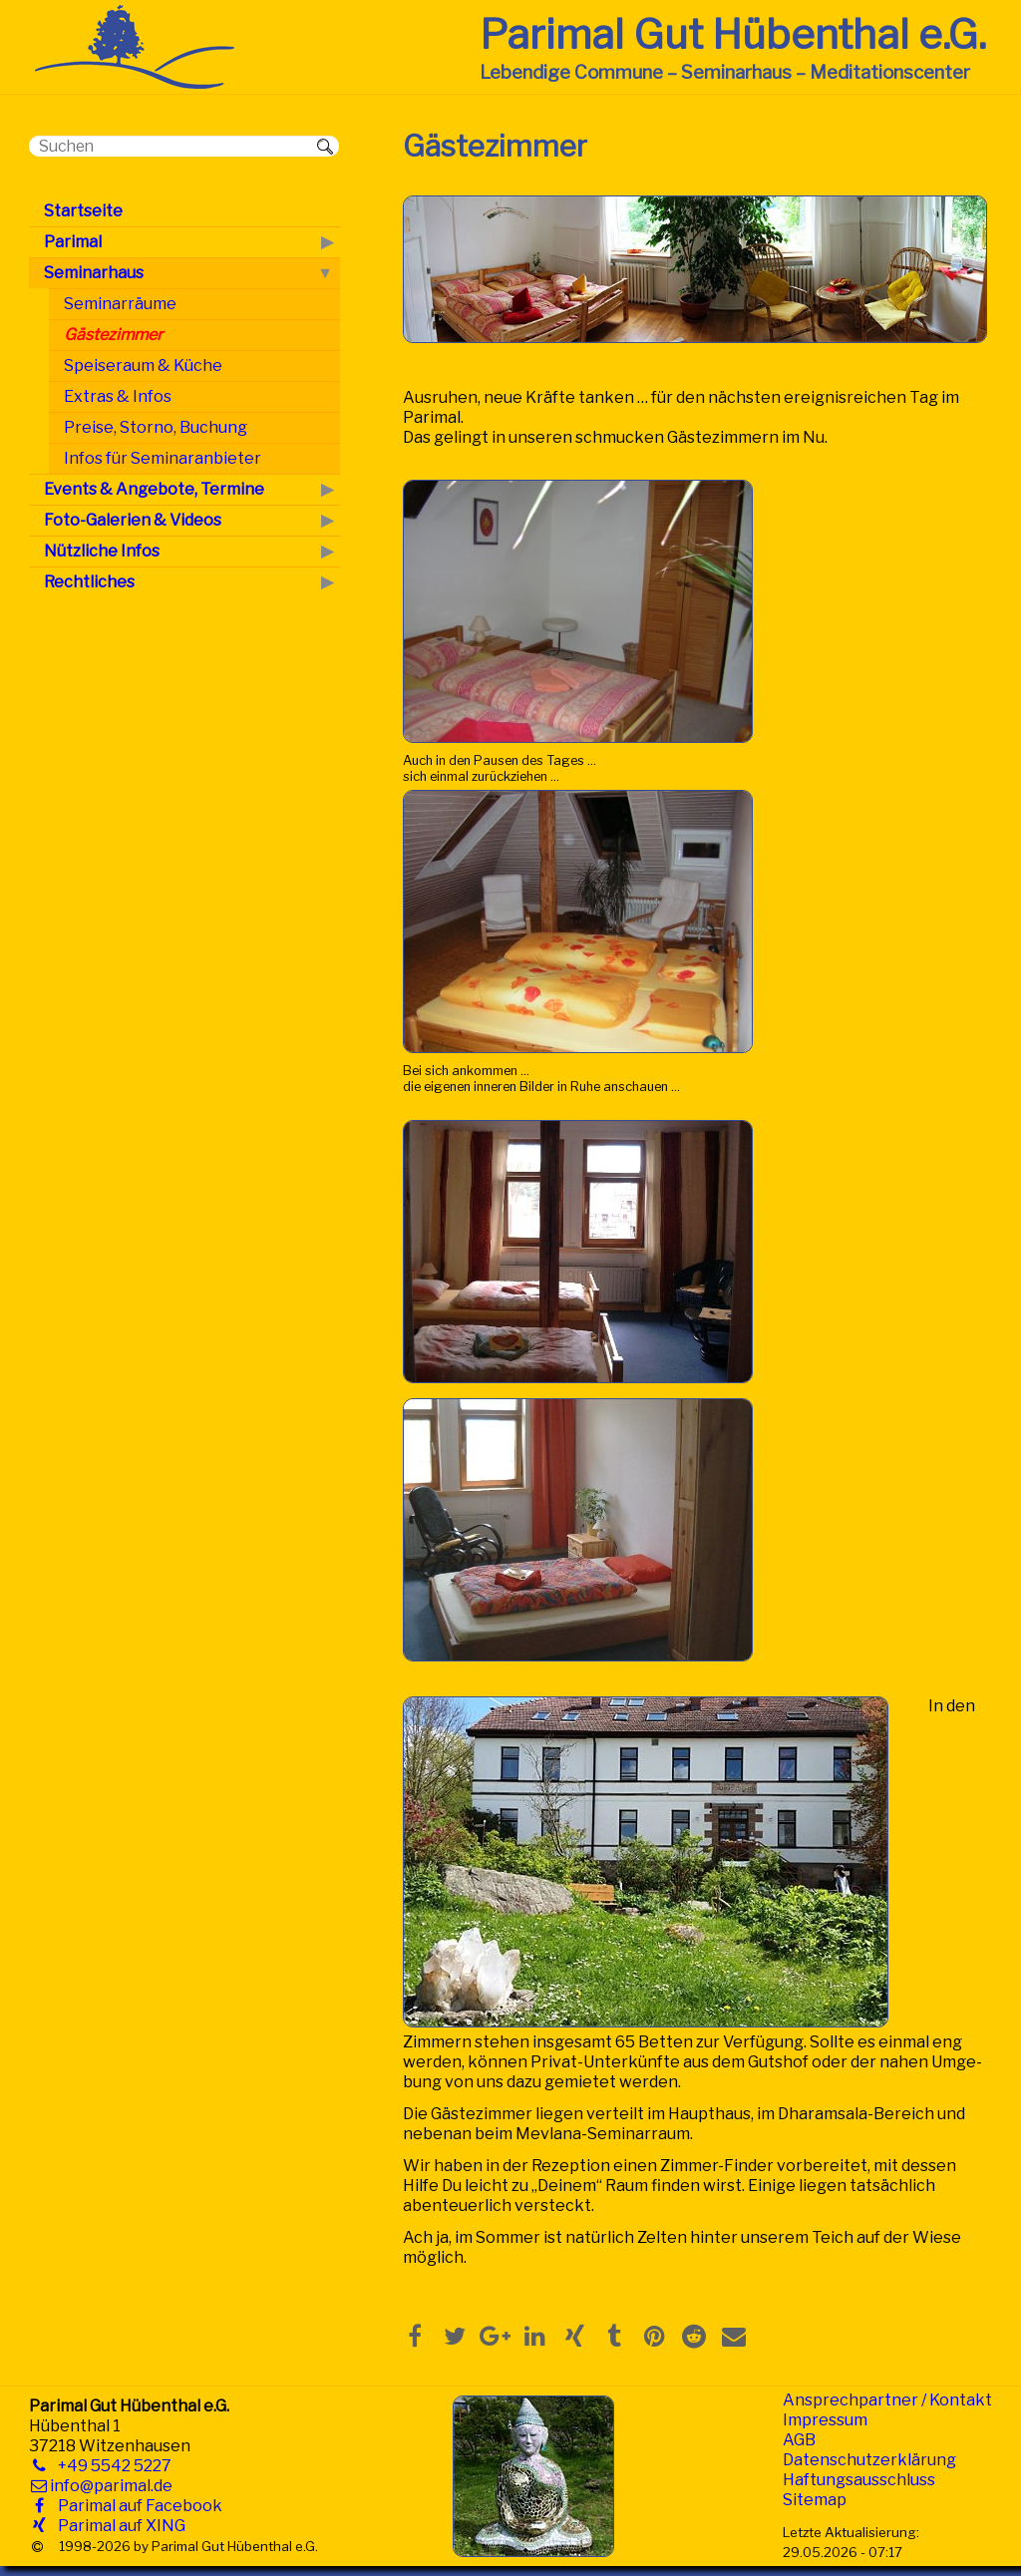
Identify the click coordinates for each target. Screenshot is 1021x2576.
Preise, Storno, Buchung (155, 427)
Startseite (83, 210)
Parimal (73, 241)
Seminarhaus (94, 272)
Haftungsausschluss (859, 2479)
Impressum (825, 2419)
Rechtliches (89, 581)
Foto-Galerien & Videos (132, 520)
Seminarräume (120, 303)
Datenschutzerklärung (869, 2459)
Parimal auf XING (117, 2525)
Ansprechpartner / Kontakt (887, 2400)
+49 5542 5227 (110, 2465)
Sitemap (815, 2499)
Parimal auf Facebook (136, 2505)
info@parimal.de (111, 2485)
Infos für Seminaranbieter (162, 458)
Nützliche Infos (102, 551)
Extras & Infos (117, 396)
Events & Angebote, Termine (154, 489)
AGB (799, 2439)
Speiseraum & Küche (143, 365)
